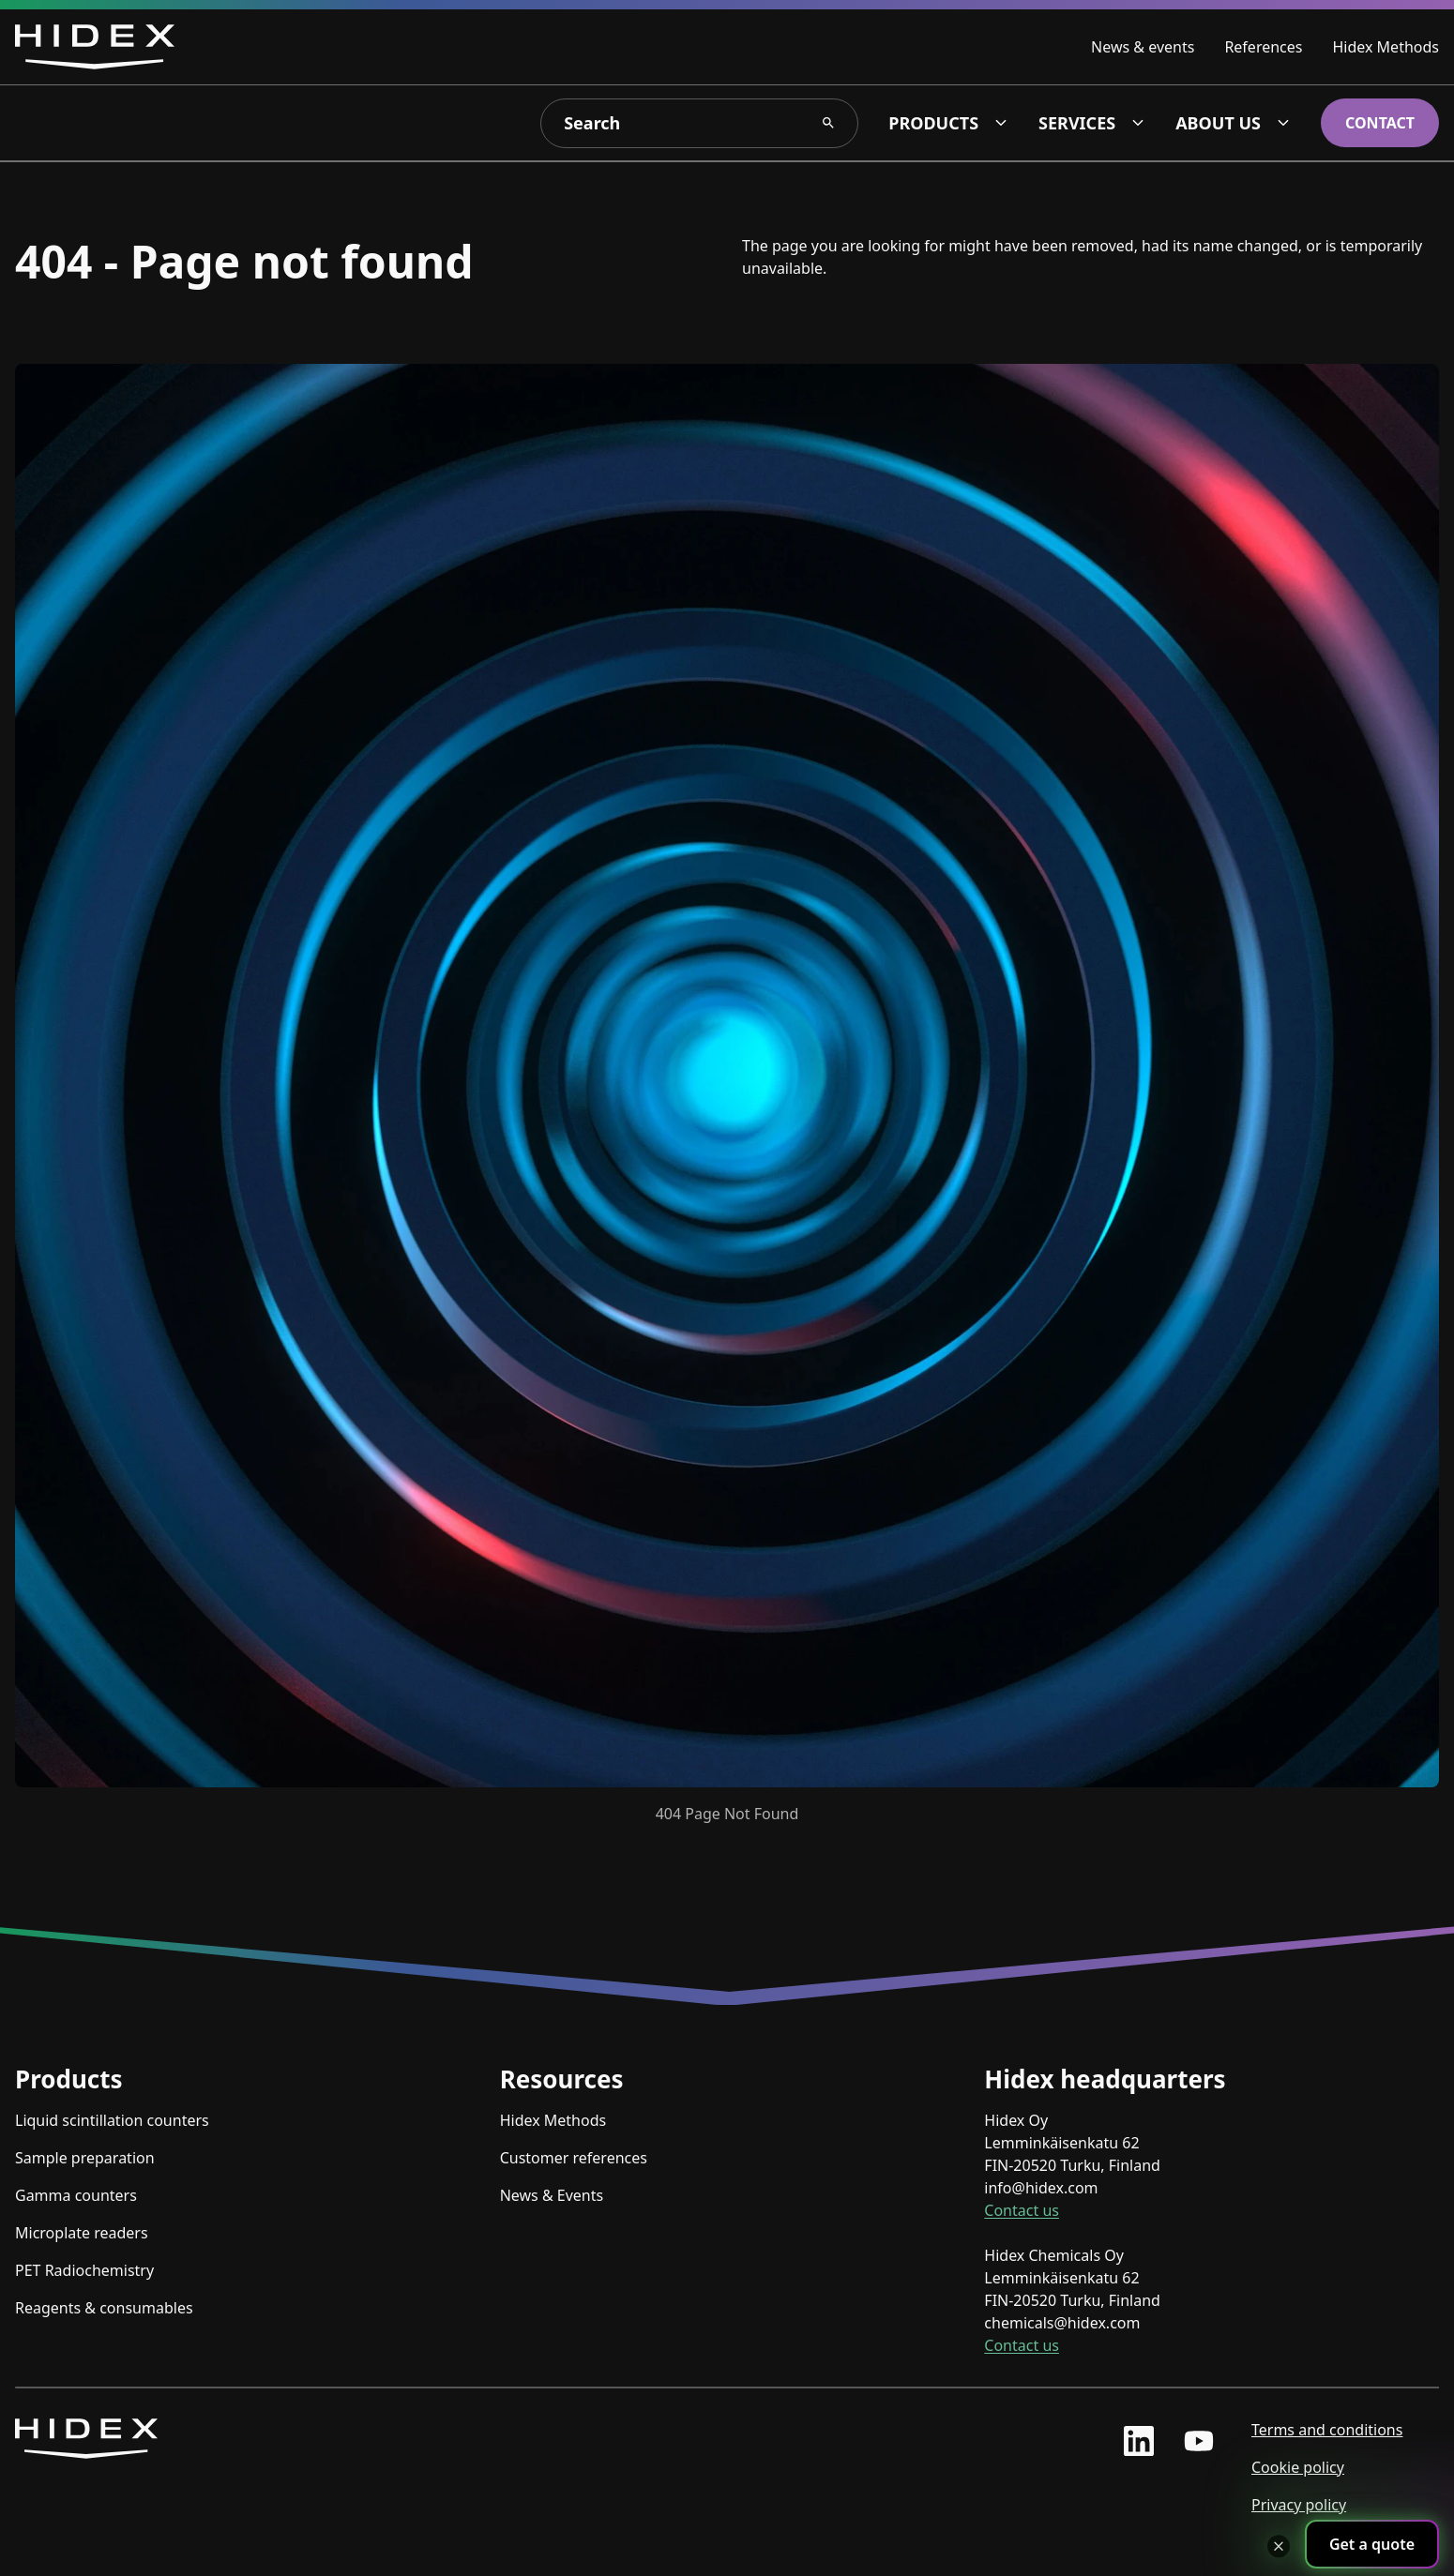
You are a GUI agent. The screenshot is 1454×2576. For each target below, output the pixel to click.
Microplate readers (81, 2232)
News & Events (552, 2195)
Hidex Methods (1385, 47)
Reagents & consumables (104, 2307)
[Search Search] (828, 122)
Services (1076, 123)
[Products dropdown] (1000, 122)
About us (1218, 123)
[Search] (699, 123)
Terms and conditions (1326, 2429)
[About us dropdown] (1283, 122)
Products (933, 123)
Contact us (1021, 2210)
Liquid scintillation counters (112, 2120)
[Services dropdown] (1137, 122)
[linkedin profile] (1138, 2440)
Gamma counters (76, 2195)
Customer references (573, 2157)
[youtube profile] (1198, 2440)
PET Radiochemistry (84, 2270)
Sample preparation (85, 2157)
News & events (1142, 47)
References (1263, 47)
